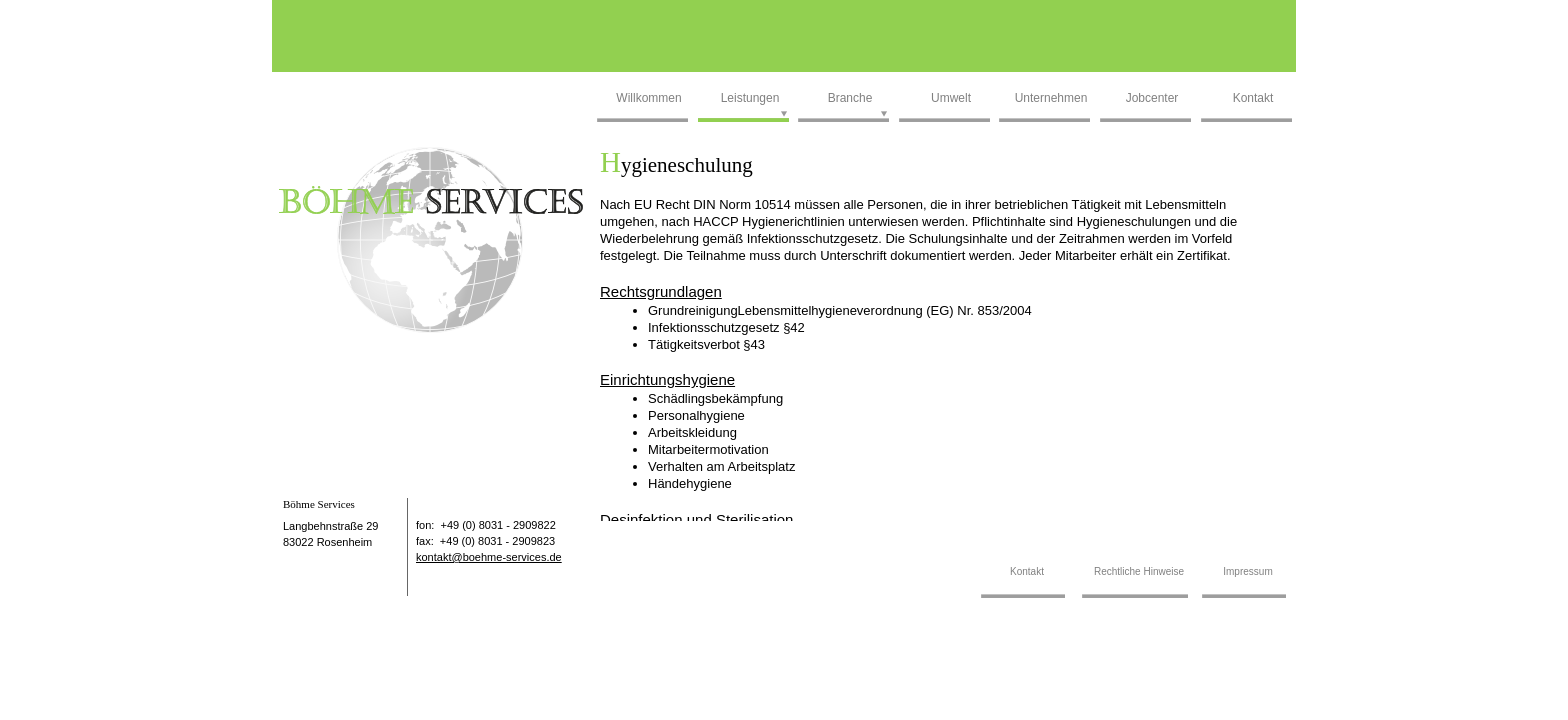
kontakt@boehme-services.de (489, 557)
